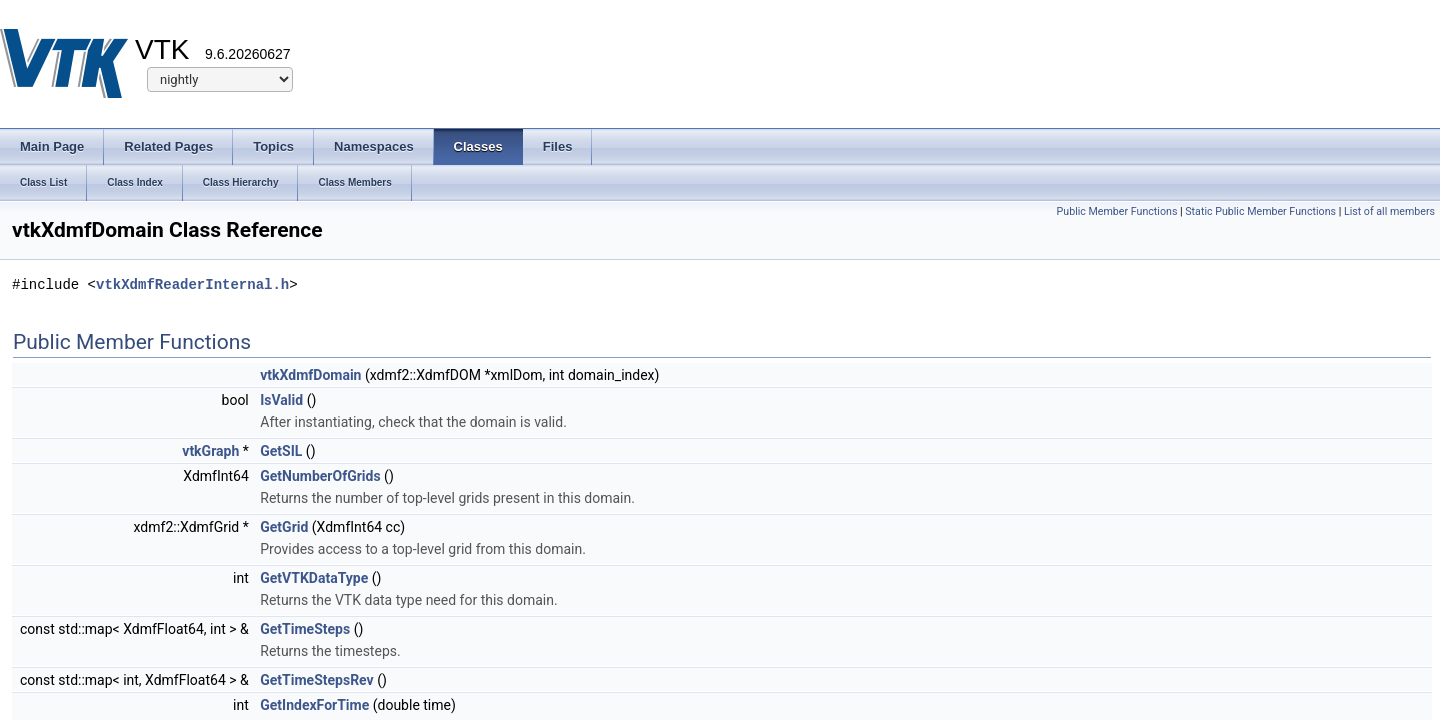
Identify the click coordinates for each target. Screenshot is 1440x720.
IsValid (281, 400)
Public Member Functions (1117, 211)
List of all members (1389, 211)
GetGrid (284, 527)
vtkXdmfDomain (310, 375)
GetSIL (281, 451)
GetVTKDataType (314, 578)
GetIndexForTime (314, 705)
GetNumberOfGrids (320, 476)
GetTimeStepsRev (316, 680)
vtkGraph (210, 451)
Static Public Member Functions (1260, 211)
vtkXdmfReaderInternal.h (192, 284)
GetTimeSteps (305, 629)
